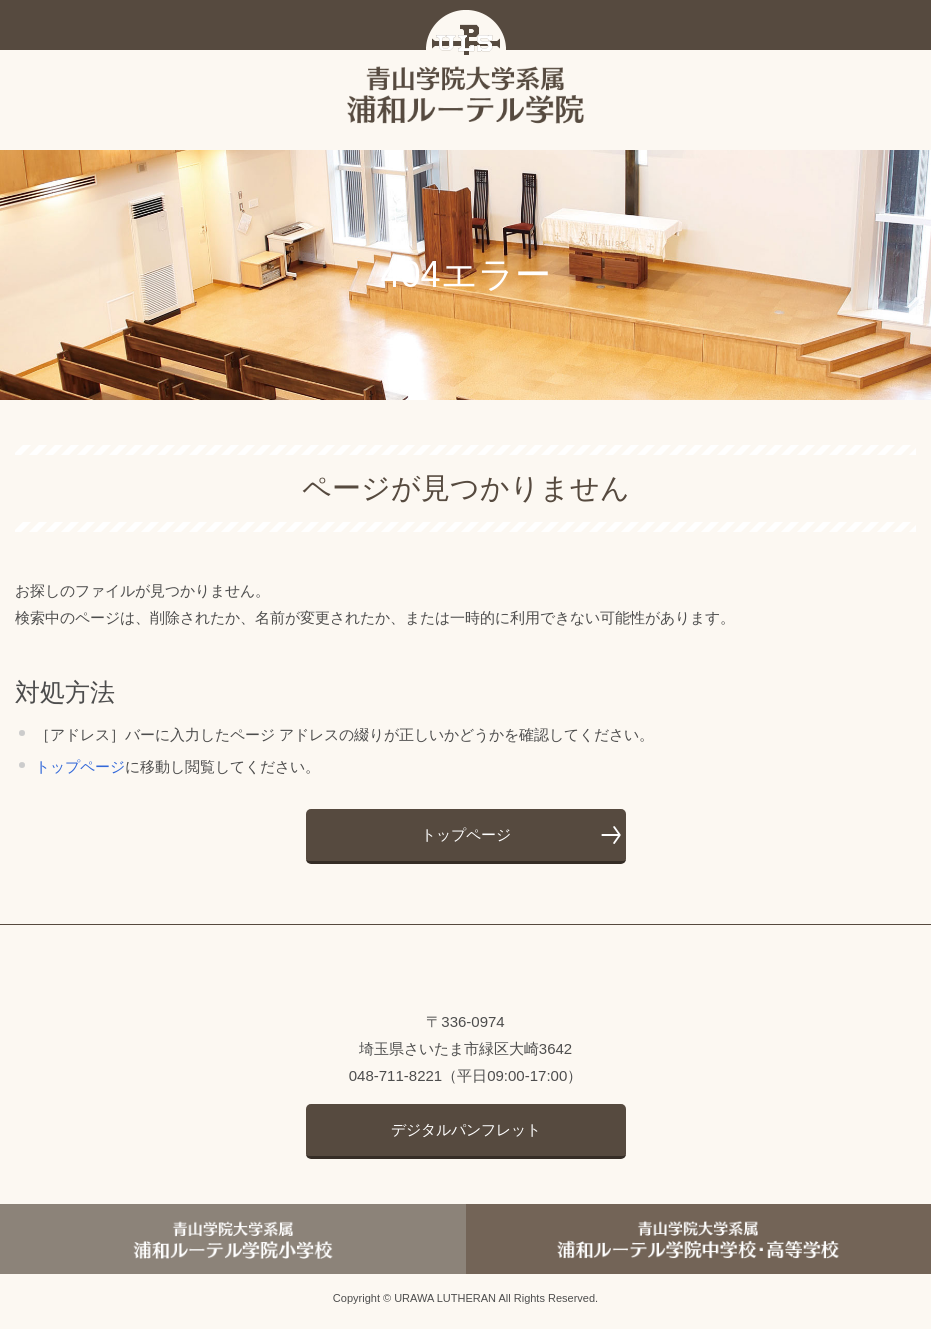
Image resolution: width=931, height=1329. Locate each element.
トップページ (80, 772)
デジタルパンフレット (466, 1134)
